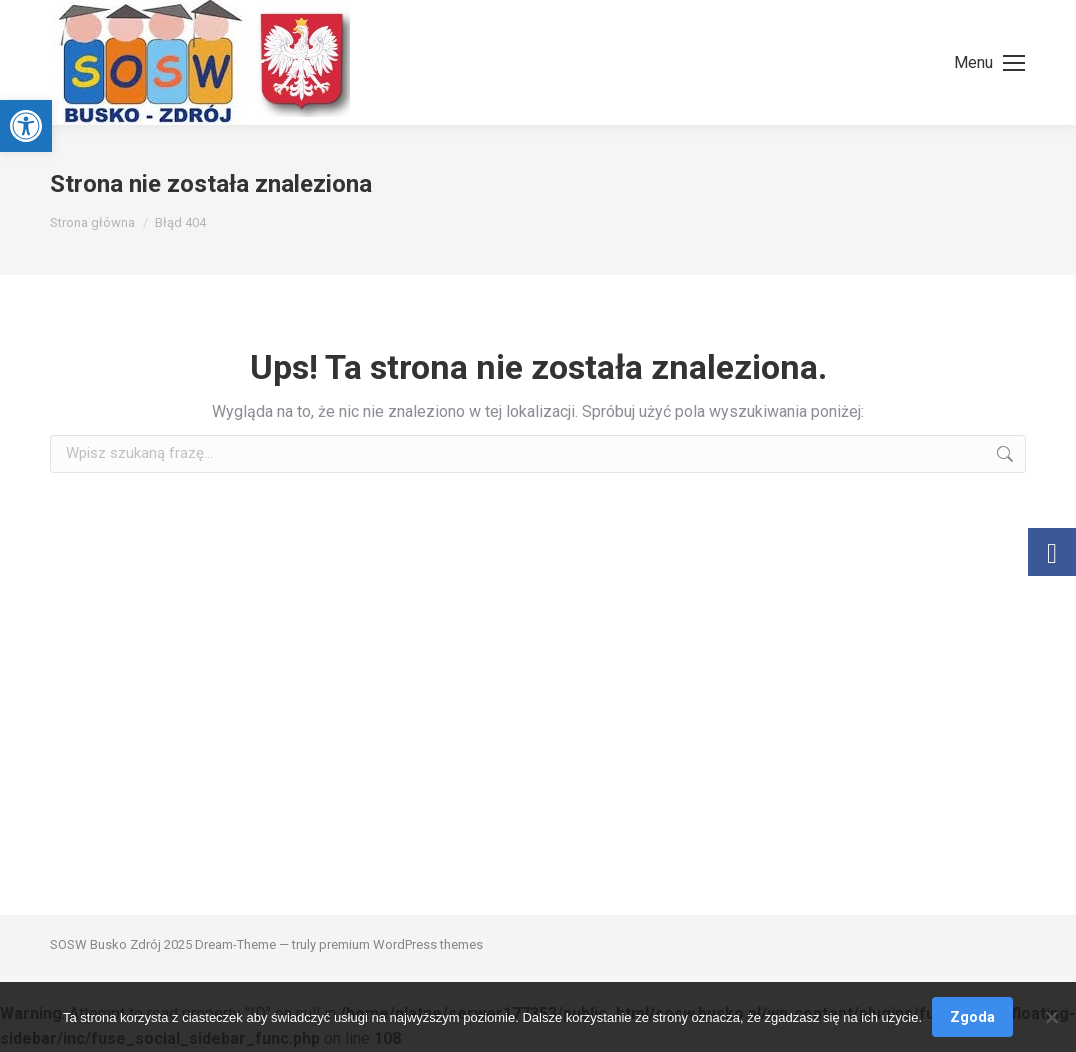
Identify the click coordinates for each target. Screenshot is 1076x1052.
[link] (26, 126)
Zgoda (972, 1017)
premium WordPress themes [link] (401, 944)
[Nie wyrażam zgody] (1051, 1017)
